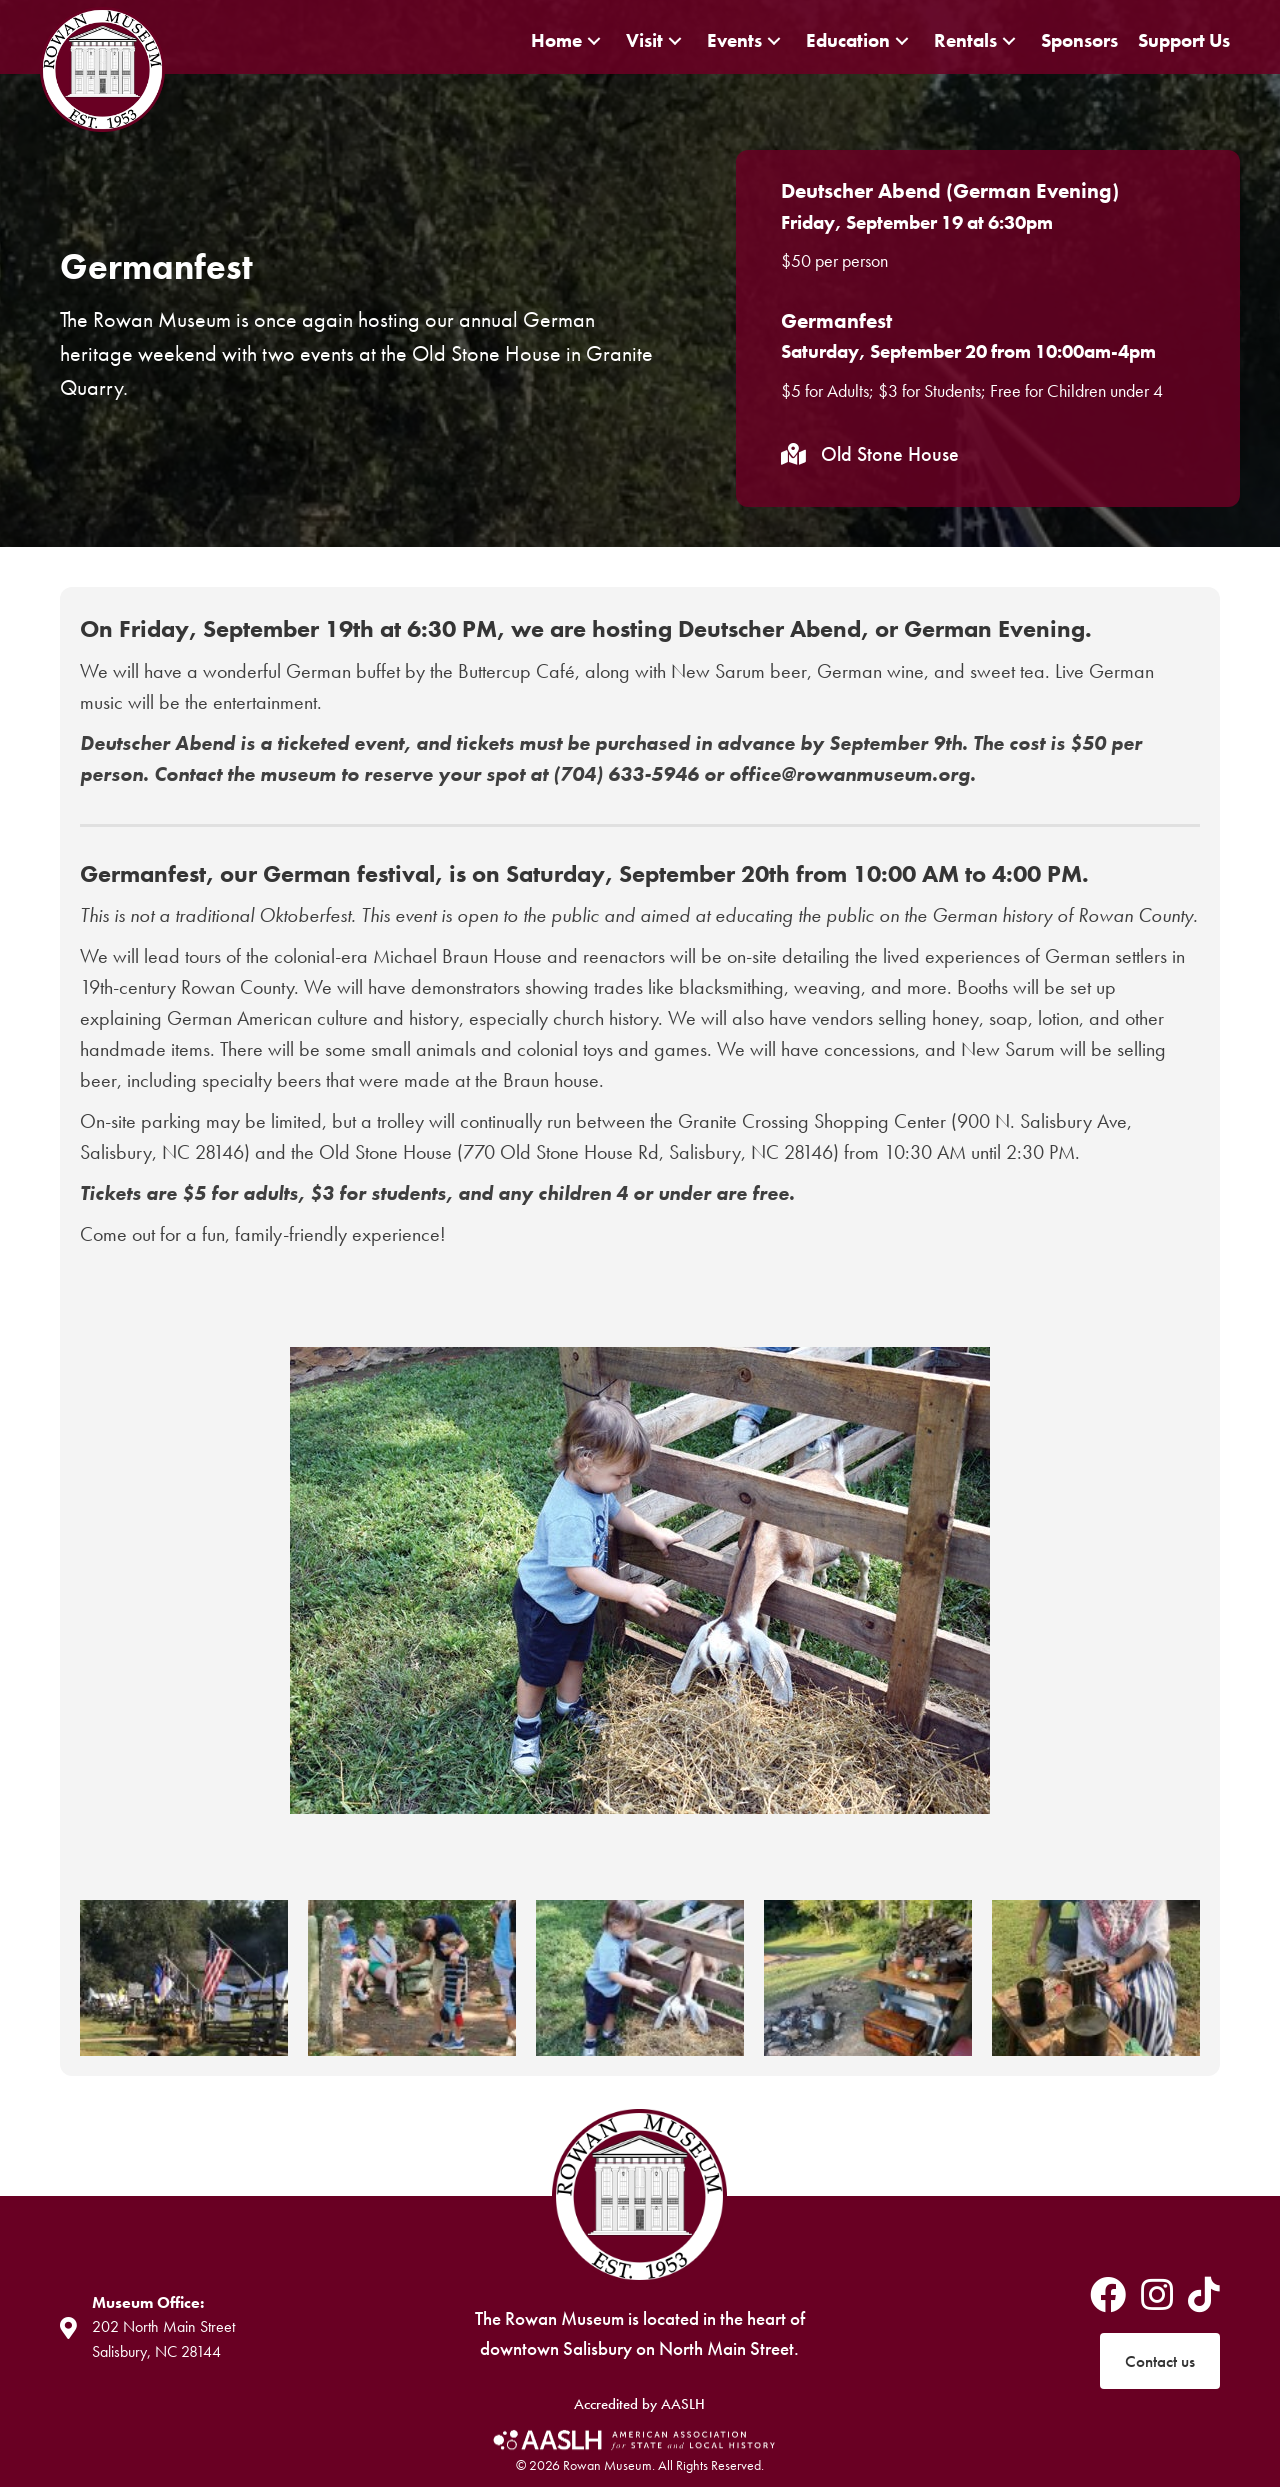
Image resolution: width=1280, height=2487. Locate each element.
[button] (594, 40)
